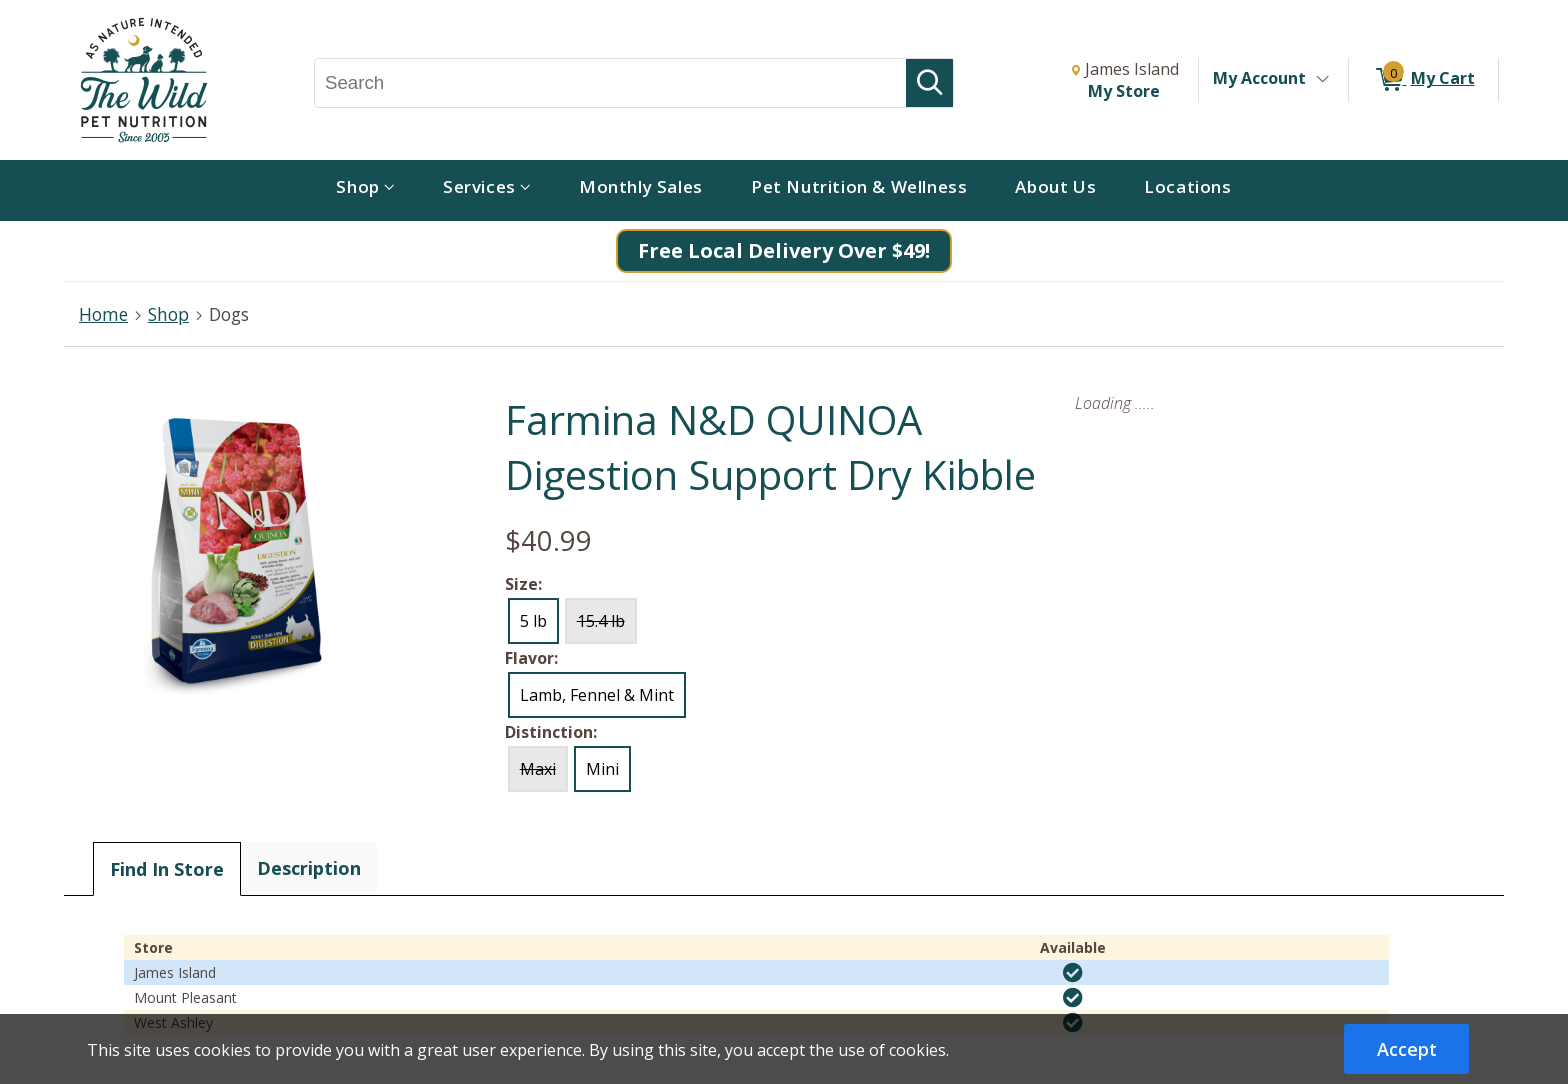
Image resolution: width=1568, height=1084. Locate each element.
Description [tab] (309, 868)
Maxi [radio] (538, 769)
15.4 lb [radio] (601, 621)
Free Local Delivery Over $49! (784, 250)
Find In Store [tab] (167, 869)
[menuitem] (365, 190)
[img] (1073, 973)
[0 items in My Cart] (1423, 80)
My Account (1259, 78)
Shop (168, 314)
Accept (1407, 1049)
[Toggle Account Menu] (1322, 80)
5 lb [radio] (533, 621)
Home (103, 314)
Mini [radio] (602, 769)
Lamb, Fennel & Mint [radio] (597, 695)
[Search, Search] (610, 83)
